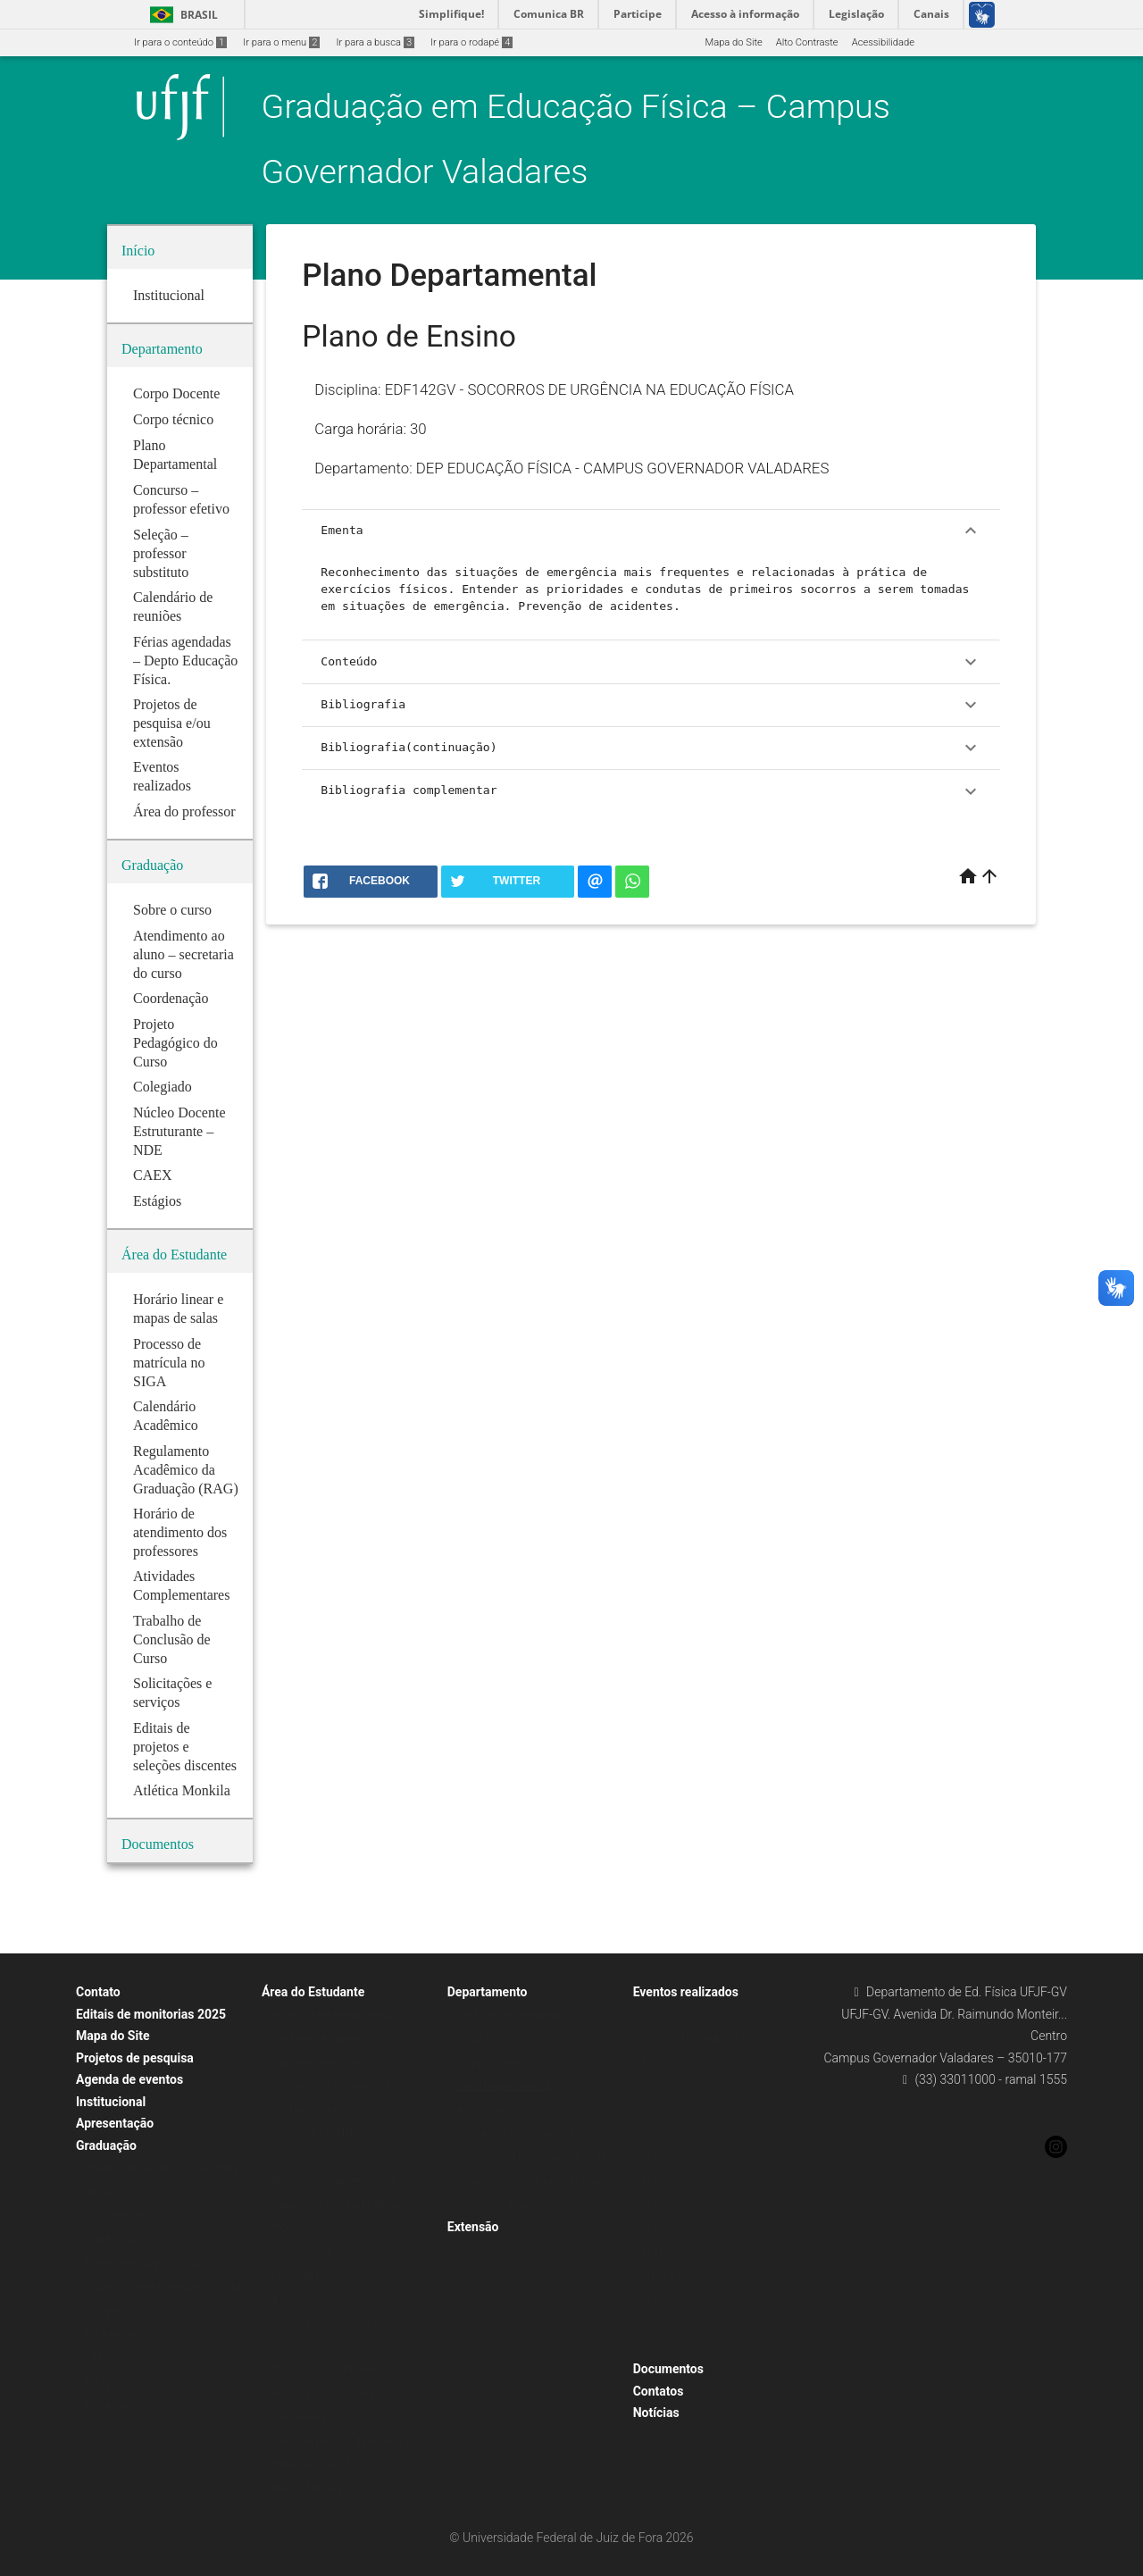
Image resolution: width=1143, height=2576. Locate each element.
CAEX (97, 2357)
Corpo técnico (487, 2039)
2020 (653, 2133)
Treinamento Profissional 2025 (338, 2417)
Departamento (487, 1992)
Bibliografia (651, 704)
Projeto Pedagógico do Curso (149, 2263)
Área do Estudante (313, 1992)
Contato (98, 1992)
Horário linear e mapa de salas (338, 2015)
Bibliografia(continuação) (651, 747)
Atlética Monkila (306, 2489)
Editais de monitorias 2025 (151, 2014)
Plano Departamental (503, 2086)
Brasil (180, 14)
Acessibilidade (883, 42)
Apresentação (115, 2123)
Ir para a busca (375, 42)
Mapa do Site (733, 42)
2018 (653, 2181)
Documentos (668, 2369)
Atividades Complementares (333, 2181)
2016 (653, 2228)
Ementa (651, 530)
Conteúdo (651, 662)
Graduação (106, 2145)
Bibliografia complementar (651, 791)
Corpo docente (488, 2063)
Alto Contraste (807, 42)
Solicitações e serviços (321, 2252)
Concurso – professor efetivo (521, 2133)
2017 (653, 2205)
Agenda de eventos (129, 2079)
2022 (653, 2015)
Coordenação (115, 2215)
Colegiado (107, 2310)
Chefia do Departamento (510, 2015)
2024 (653, 2323)
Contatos (658, 2391)
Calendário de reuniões (507, 2205)
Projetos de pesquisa (135, 2058)
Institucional (111, 2102)
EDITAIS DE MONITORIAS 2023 (339, 2370)
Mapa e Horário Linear (320, 2063)
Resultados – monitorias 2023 (338, 2394)
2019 (653, 2157)
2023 (653, 2086)
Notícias (656, 2412)
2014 (653, 2299)
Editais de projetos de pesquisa (340, 2441)
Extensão (473, 2227)
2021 (653, 2110)
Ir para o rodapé (471, 42)
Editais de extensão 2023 (326, 2465)
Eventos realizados (685, 1992)
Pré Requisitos (117, 2334)
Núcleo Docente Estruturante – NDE (164, 2287)
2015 (653, 2252)
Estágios (104, 2382)
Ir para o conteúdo (180, 42)
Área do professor (496, 2110)
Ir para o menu (281, 42)
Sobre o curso (115, 2240)
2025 (653, 2347)
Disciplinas (109, 2405)
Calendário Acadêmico (321, 2039)
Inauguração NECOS (687, 2275)
